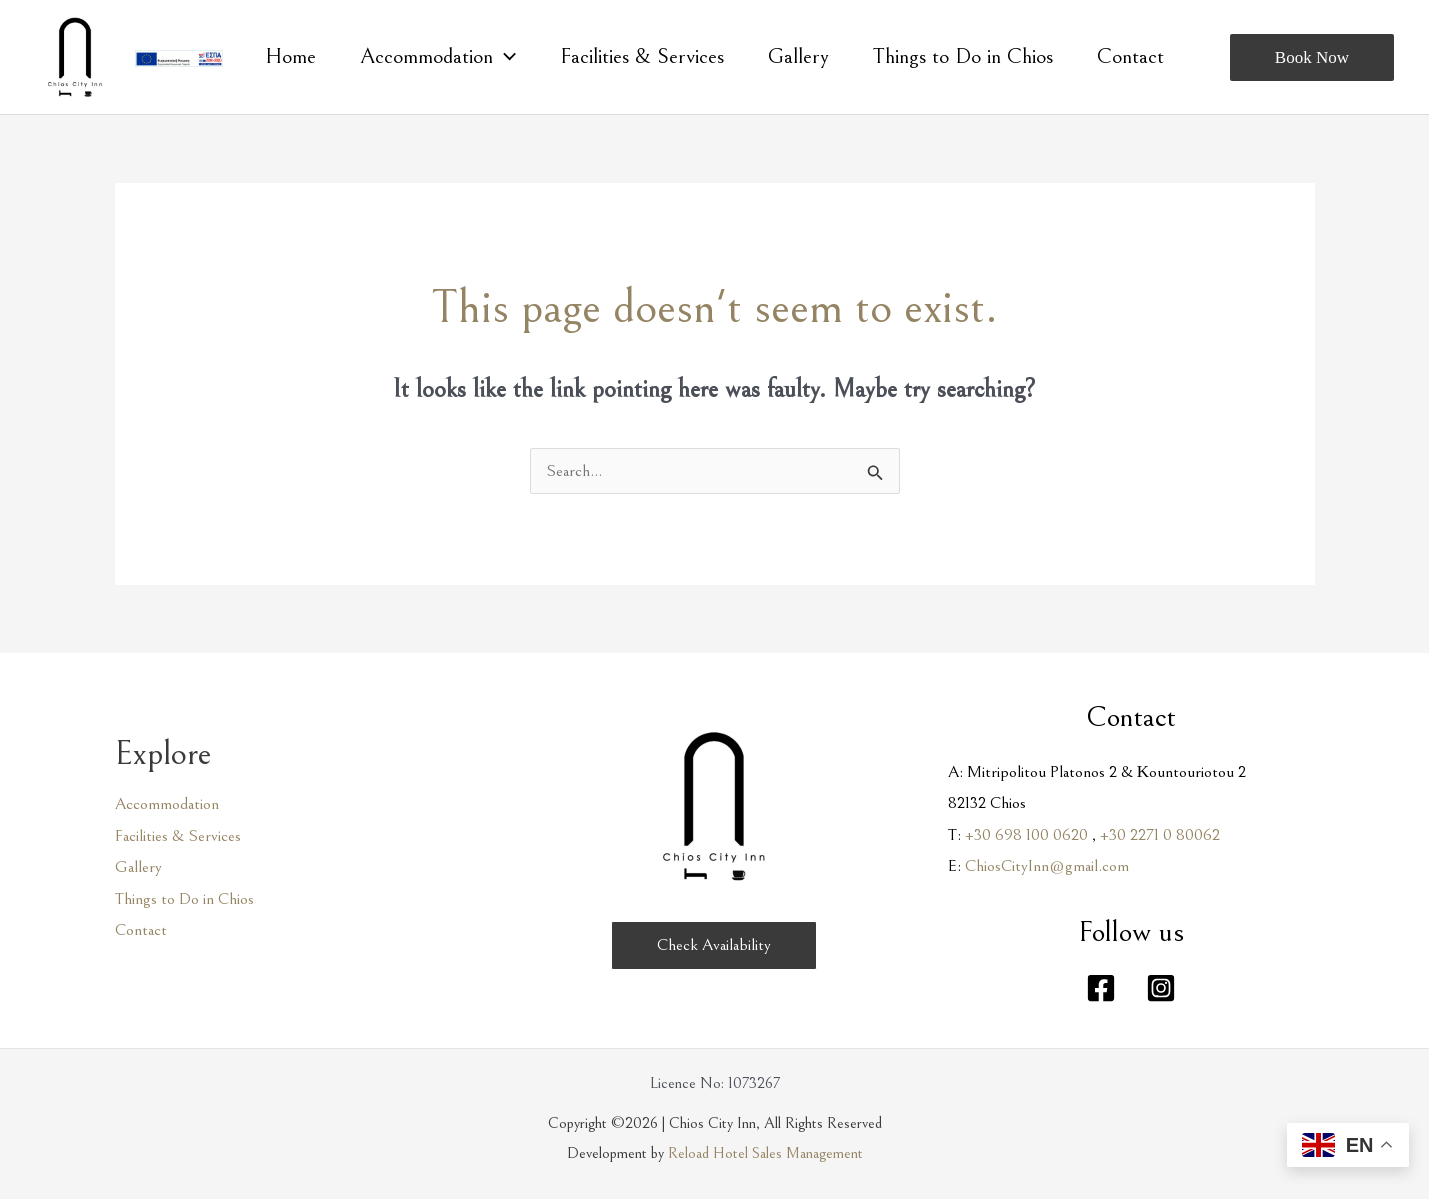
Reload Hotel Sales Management (765, 1153)
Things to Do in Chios (184, 899)
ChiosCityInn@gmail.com (1047, 866)
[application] (504, 57)
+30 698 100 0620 (1026, 835)
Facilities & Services (178, 836)
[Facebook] (1101, 988)
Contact (141, 930)
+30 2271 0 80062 (1160, 835)
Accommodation (167, 804)
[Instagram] (1161, 988)
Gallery (138, 867)
